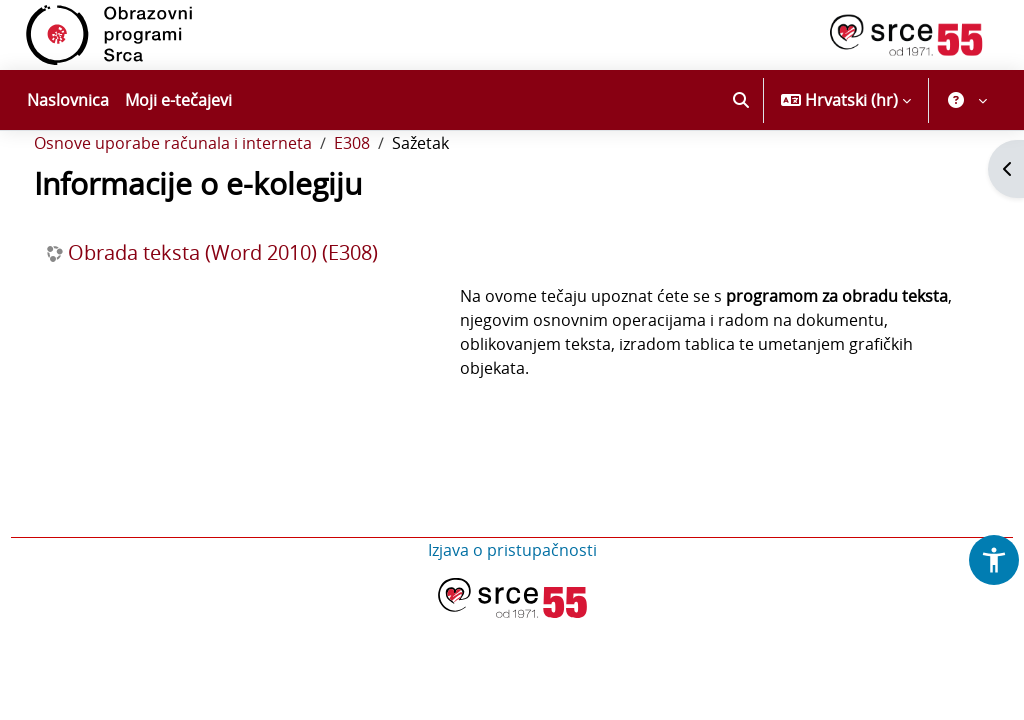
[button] (741, 100)
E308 (389, 198)
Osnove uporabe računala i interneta (210, 198)
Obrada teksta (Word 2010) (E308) (260, 308)
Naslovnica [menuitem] (68, 100)
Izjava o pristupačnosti (512, 605)
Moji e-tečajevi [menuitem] (178, 100)
